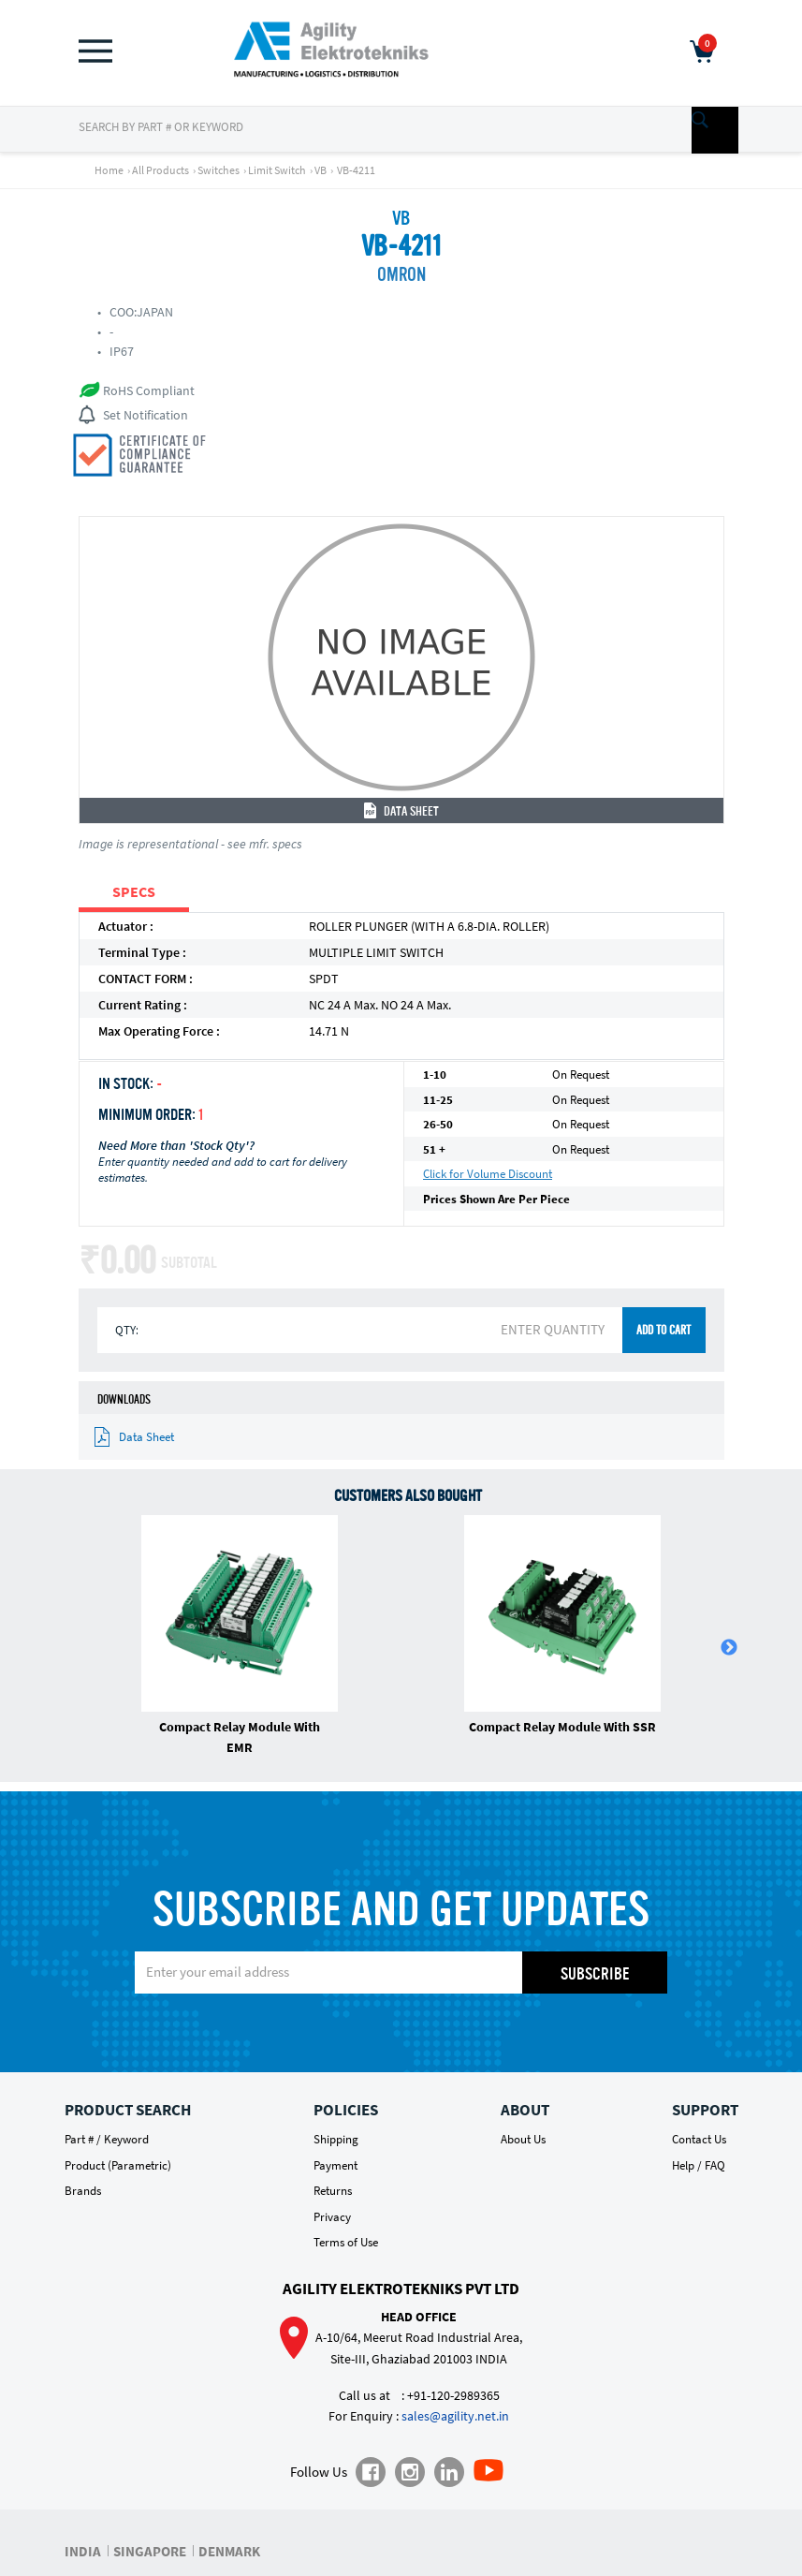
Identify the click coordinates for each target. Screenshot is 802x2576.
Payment (335, 2165)
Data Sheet (401, 811)
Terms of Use (346, 2242)
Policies (346, 2109)
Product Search (128, 2109)
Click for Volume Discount (487, 1174)
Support (705, 2109)
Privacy (332, 2217)
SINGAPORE (149, 2551)
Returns (333, 2191)
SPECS (133, 891)
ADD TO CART (663, 1331)
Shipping (336, 2139)
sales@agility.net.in (455, 2415)
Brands (83, 2191)
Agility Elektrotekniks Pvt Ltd (401, 2288)
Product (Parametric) (118, 2165)
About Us (523, 2139)
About (525, 2109)
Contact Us (699, 2139)
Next (729, 1648)
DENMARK (229, 2551)
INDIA (83, 2551)
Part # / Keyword (107, 2139)
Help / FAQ (698, 2165)
